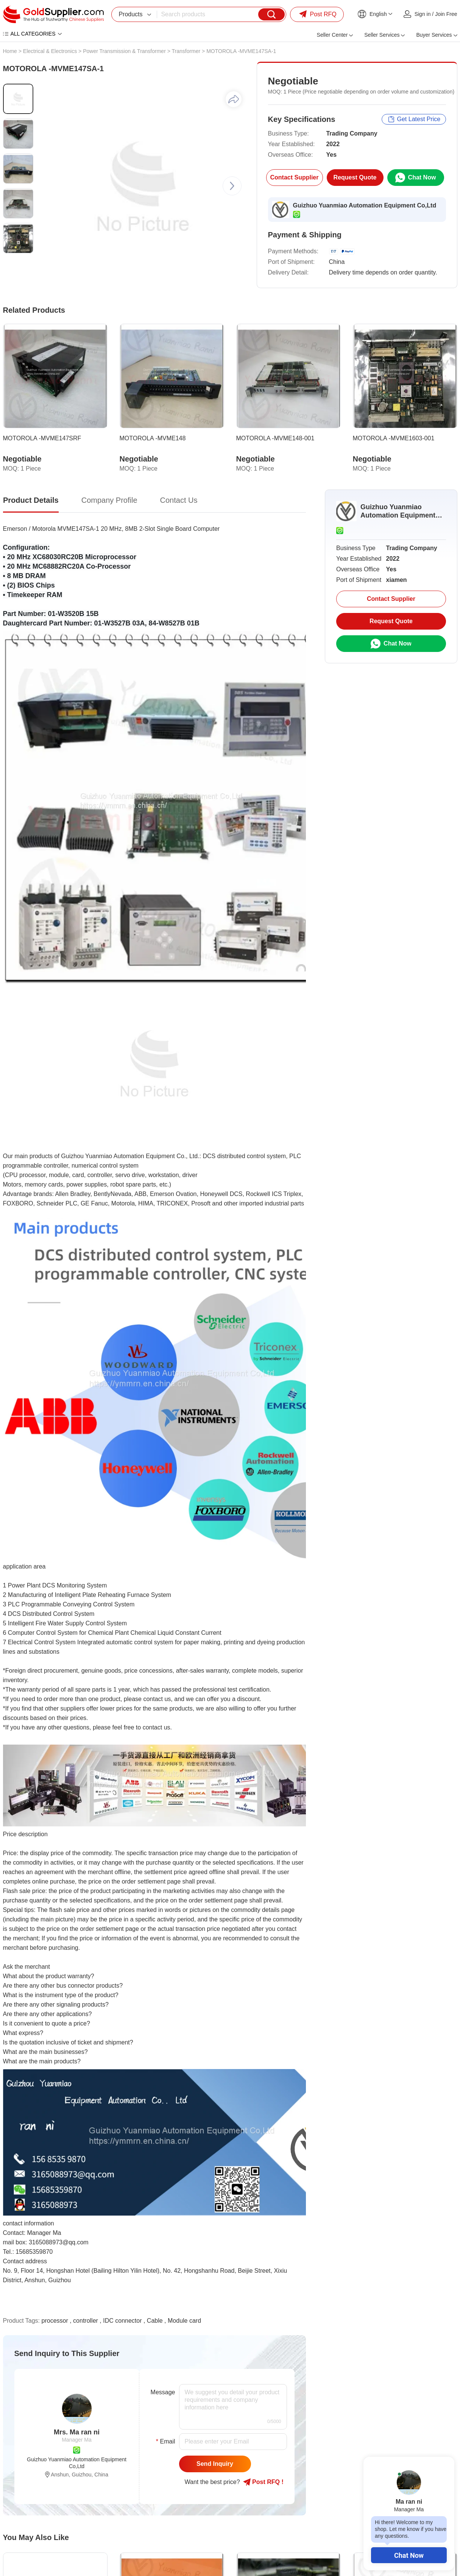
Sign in (423, 14)
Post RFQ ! (263, 2482)
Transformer (186, 51)
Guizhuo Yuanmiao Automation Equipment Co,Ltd (365, 205)
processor (55, 2320)
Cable (155, 2320)
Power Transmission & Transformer (124, 51)
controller (85, 2320)
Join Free (446, 14)
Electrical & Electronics (50, 51)
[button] (232, 185)
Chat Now (409, 2555)
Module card (184, 2320)
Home (10, 51)
